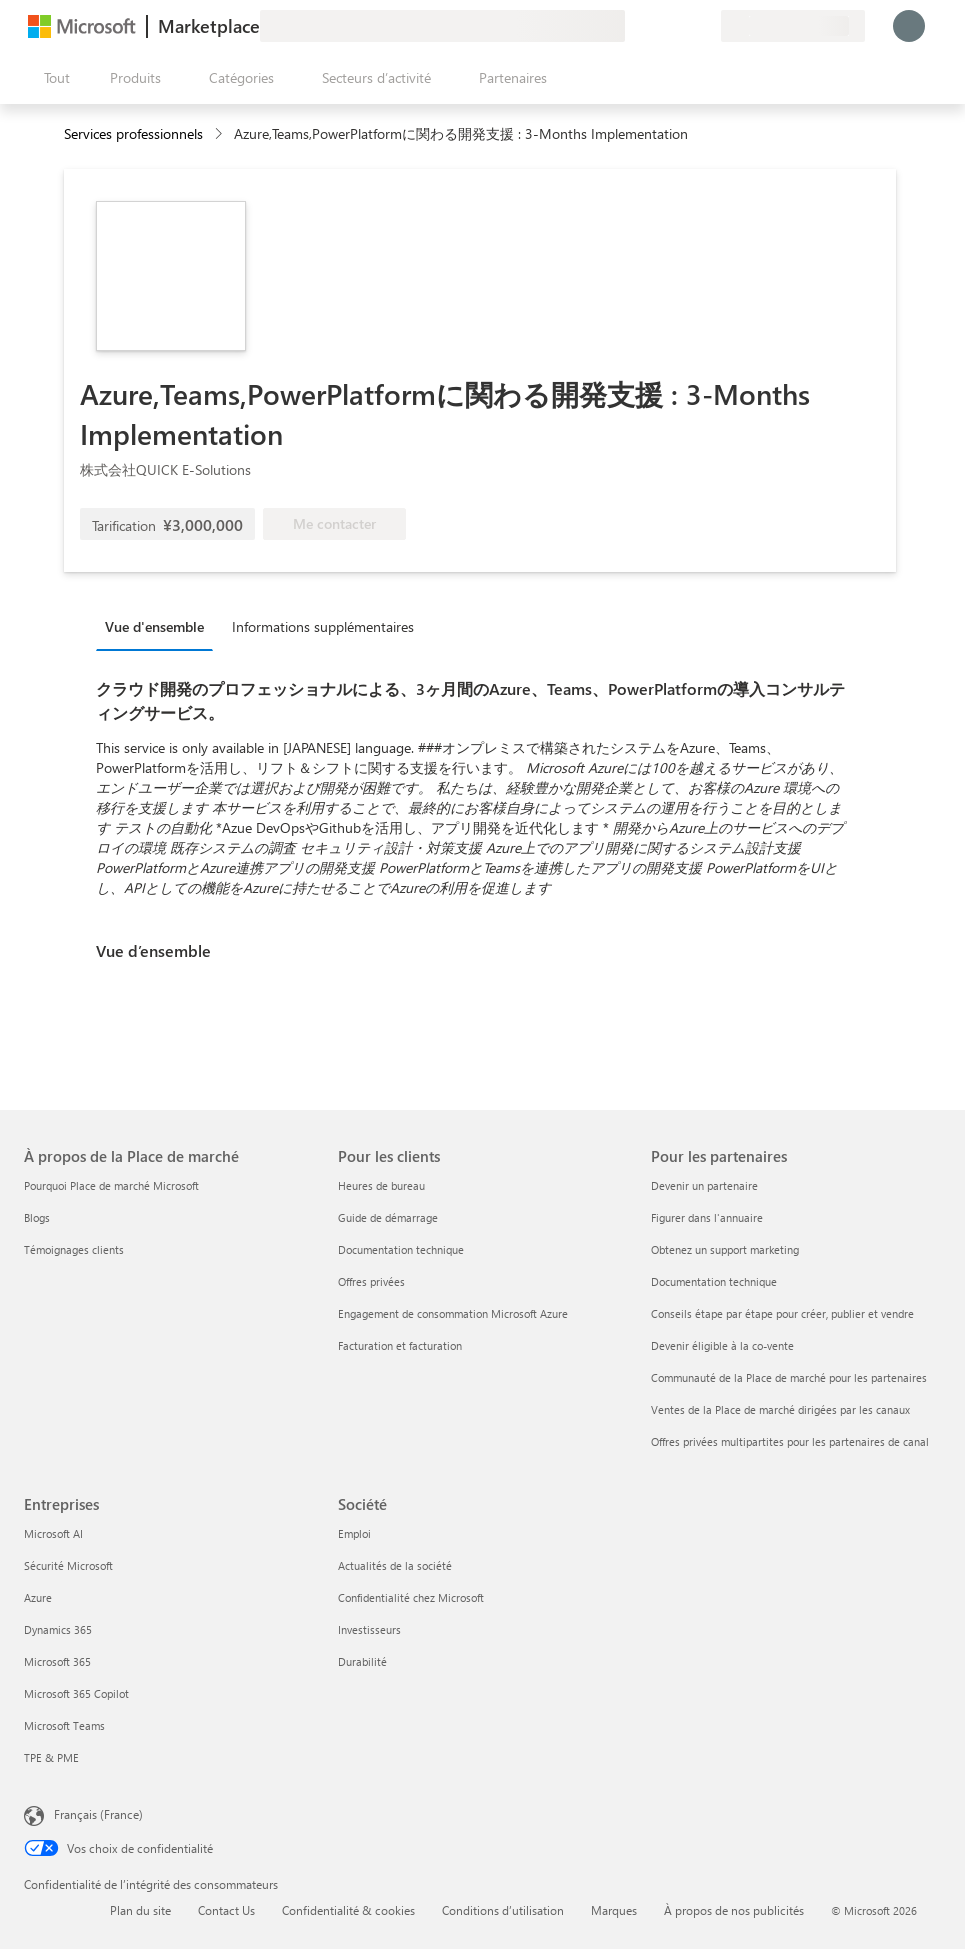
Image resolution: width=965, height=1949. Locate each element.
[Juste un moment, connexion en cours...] (909, 26)
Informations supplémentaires (323, 626)
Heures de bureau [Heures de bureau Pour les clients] (381, 1185)
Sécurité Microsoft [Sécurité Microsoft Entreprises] (68, 1565)
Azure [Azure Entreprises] (38, 1597)
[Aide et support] (657, 26)
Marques (614, 1910)
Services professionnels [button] (133, 133)
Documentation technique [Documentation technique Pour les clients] (401, 1249)
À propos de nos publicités (734, 1910)
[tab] (159, 626)
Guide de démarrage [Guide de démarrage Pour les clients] (388, 1217)
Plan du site (140, 1910)
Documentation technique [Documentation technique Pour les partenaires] (714, 1281)
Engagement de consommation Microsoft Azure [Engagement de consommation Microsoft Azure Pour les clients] (453, 1313)
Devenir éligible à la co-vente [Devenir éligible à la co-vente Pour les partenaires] (722, 1345)
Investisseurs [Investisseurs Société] (369, 1629)
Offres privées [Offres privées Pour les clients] (371, 1281)
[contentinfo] (220, 134)
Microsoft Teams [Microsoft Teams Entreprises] (64, 1725)
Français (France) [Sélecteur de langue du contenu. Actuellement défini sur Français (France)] (98, 1814)
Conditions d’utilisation (503, 1910)
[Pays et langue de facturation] (793, 26)
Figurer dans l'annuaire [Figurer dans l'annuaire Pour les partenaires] (707, 1217)
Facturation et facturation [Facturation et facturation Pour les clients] (400, 1345)
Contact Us (226, 1910)
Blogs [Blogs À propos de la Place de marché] (37, 1217)
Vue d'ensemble (154, 626)
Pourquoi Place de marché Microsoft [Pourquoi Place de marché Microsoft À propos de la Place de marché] (111, 1185)
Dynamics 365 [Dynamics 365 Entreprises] (58, 1629)
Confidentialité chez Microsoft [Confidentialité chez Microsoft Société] (411, 1597)
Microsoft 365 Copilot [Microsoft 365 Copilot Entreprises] (76, 1693)
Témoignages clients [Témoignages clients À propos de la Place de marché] (74, 1249)
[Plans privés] (705, 26)
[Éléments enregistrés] (681, 26)
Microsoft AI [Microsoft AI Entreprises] (53, 1533)
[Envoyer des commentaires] (633, 26)
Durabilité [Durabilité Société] (362, 1661)
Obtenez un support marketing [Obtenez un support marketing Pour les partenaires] (725, 1249)
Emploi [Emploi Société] (354, 1533)
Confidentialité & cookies (348, 1910)
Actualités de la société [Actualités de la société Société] (395, 1565)
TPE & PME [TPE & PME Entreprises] (51, 1757)
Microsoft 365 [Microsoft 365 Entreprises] (57, 1661)
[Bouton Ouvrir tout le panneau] (53, 78)
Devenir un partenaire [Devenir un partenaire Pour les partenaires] (704, 1185)
